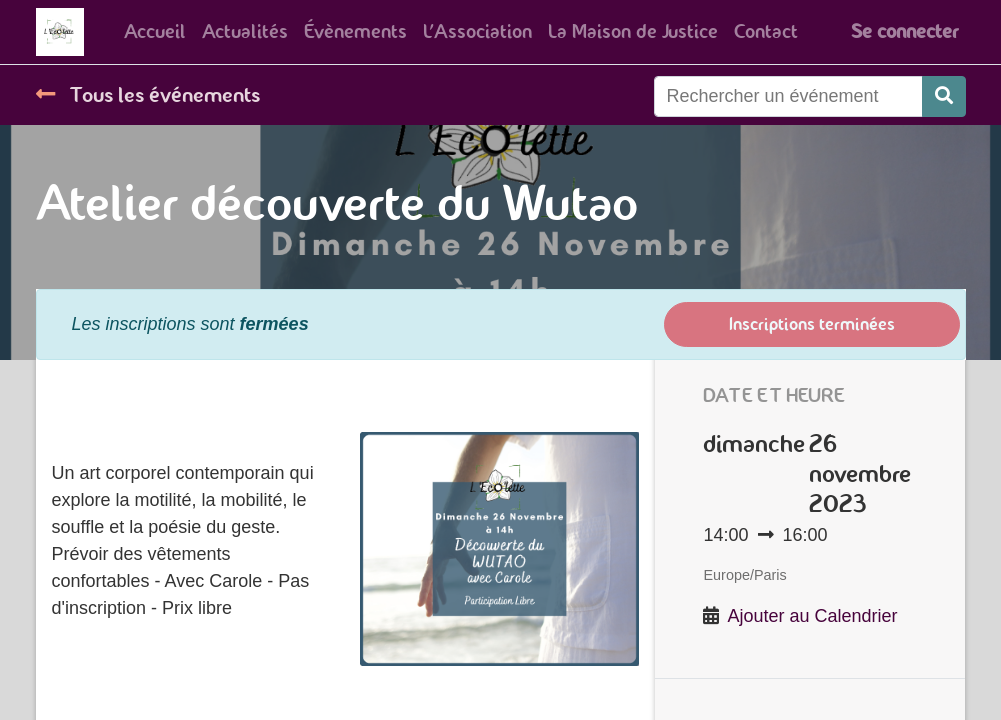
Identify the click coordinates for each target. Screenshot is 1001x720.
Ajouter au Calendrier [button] (813, 616)
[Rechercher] (944, 96)
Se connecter (904, 31)
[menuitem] (155, 32)
